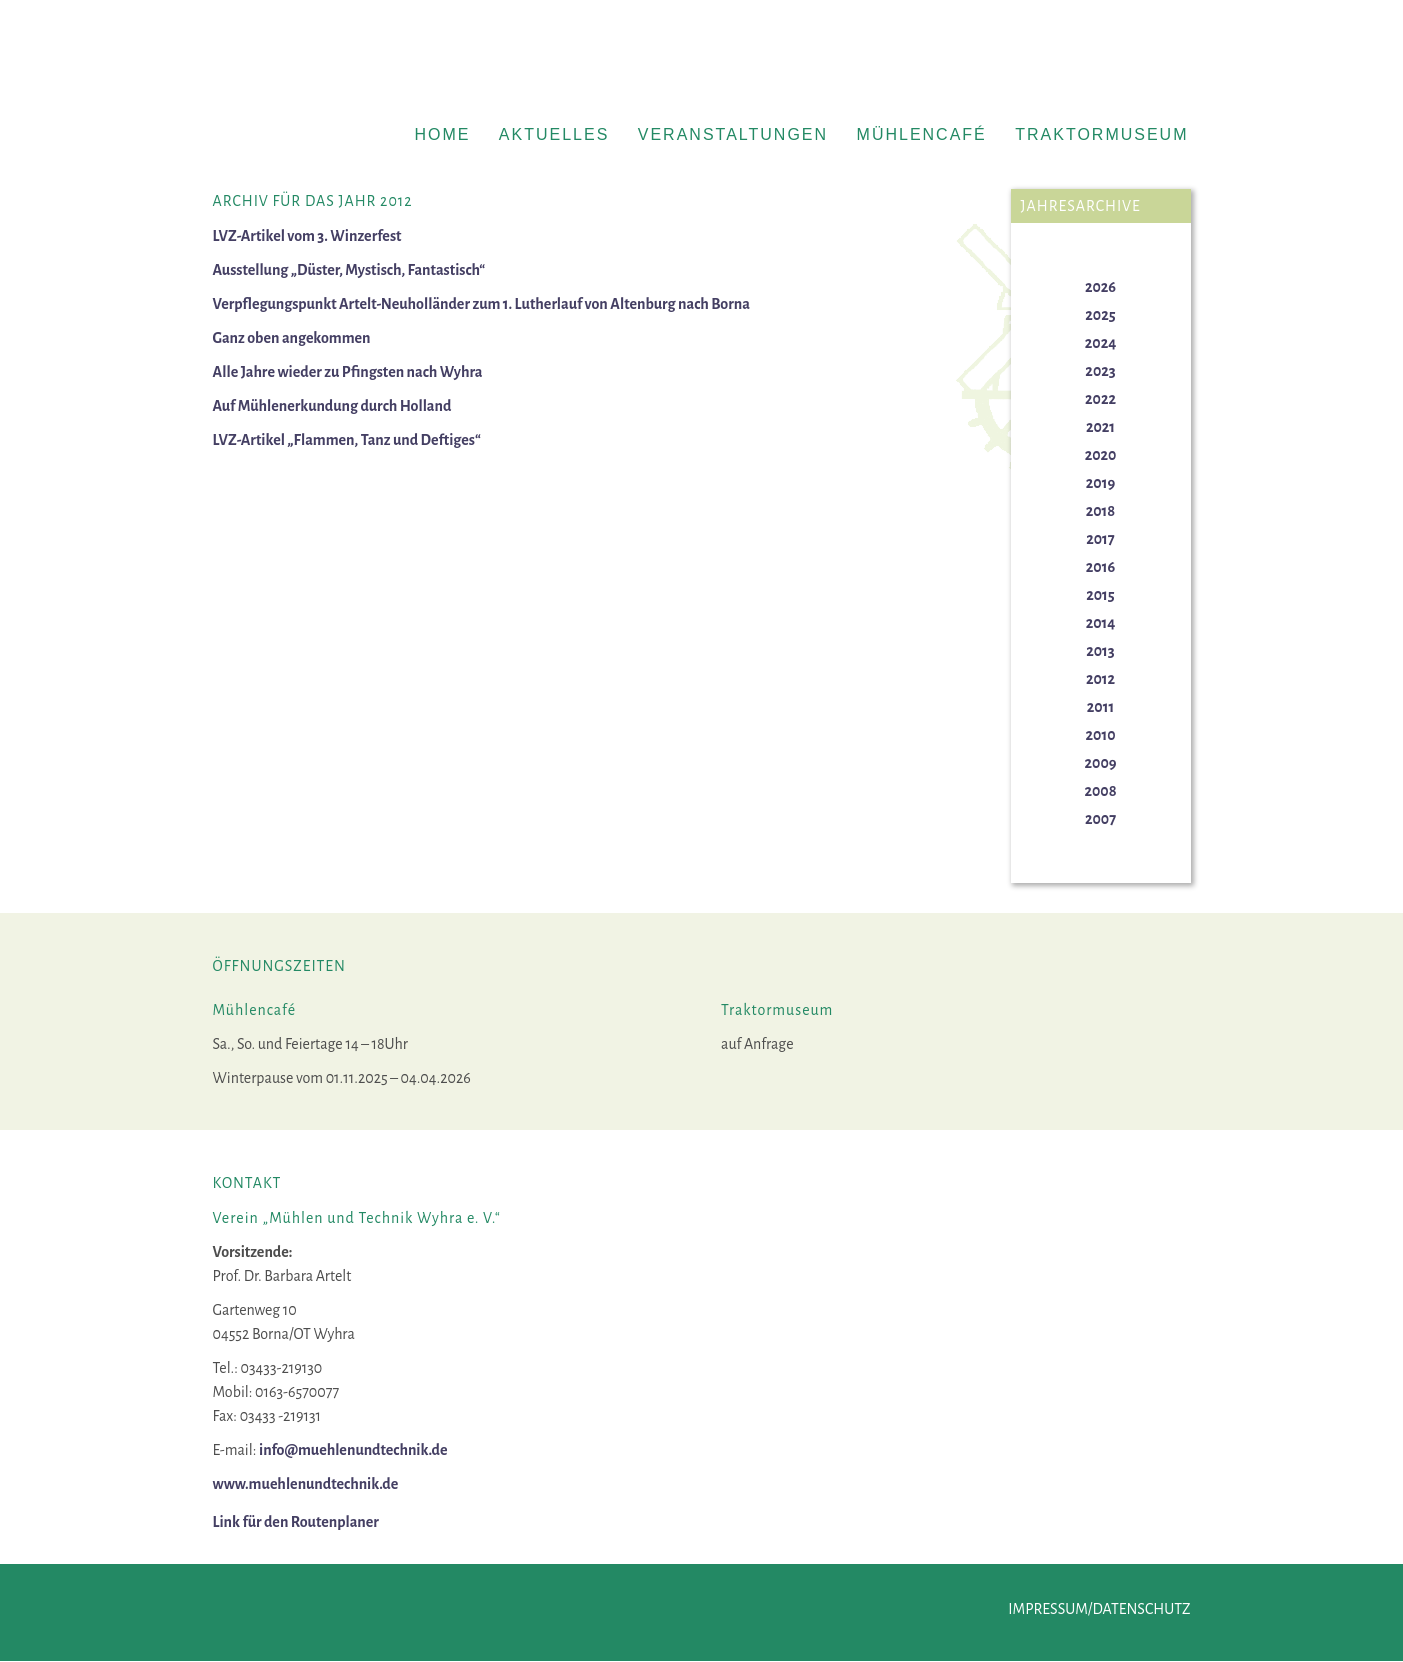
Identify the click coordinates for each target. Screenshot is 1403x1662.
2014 (1101, 623)
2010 (1101, 735)
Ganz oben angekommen (292, 338)
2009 (1101, 763)
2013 (1100, 651)
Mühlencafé (922, 134)
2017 (1100, 539)
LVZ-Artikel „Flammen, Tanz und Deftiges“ (347, 440)
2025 (1100, 315)
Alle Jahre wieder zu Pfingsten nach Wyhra (348, 372)
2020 (1101, 455)
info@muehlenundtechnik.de (353, 1450)
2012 (1100, 679)
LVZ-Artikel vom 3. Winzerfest (307, 236)
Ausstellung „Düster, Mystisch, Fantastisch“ (349, 270)
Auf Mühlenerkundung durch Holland (332, 406)
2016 (1100, 567)
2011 (1100, 707)
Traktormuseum (1101, 134)
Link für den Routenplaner (296, 1522)
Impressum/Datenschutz (1099, 1609)
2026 (1100, 287)
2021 (1100, 427)
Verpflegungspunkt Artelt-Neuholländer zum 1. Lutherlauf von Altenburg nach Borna (481, 304)
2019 (1100, 483)
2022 (1100, 399)
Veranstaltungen (733, 134)
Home (442, 134)
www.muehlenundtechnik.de (306, 1484)
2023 (1100, 371)
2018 (1101, 511)
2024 (1100, 343)
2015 (1100, 595)
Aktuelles (554, 134)
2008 (1100, 791)
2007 (1100, 819)
